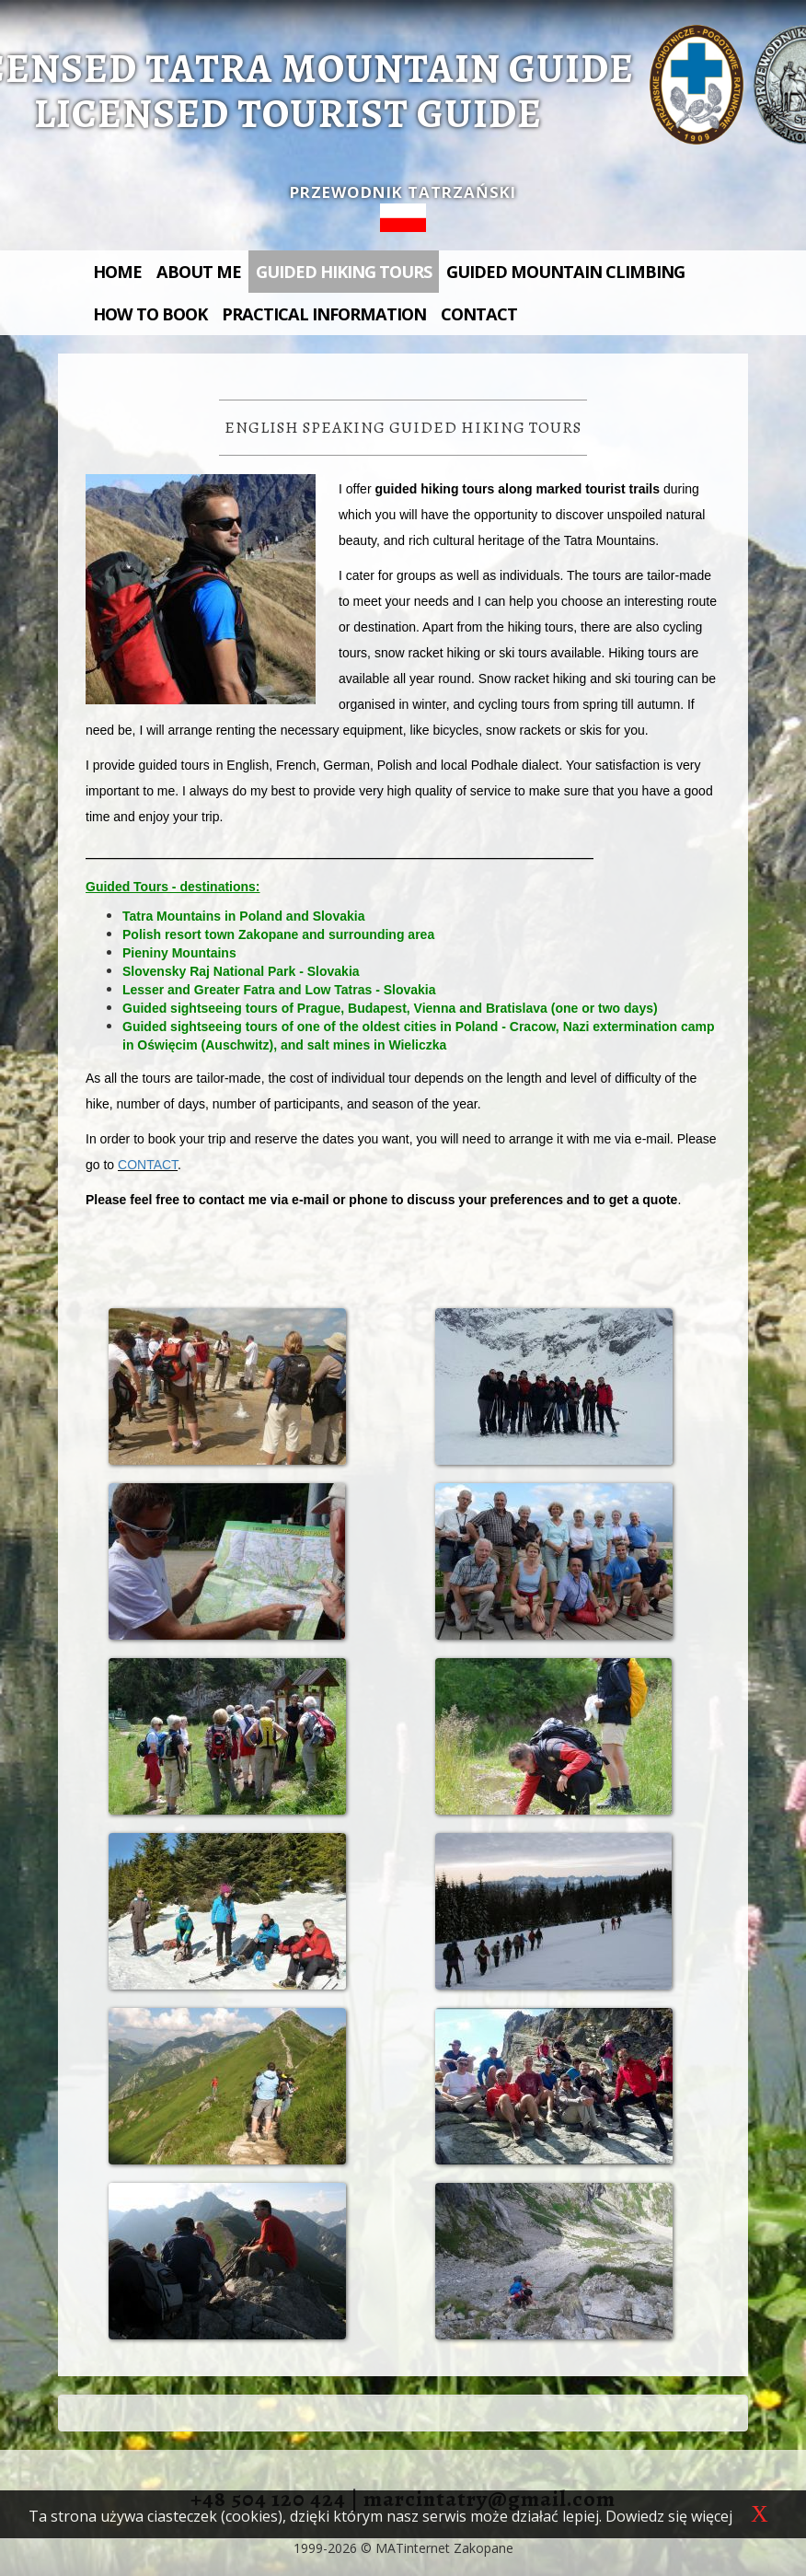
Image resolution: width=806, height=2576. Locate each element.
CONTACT (148, 1164)
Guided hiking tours (344, 272)
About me (198, 272)
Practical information (324, 314)
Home (117, 272)
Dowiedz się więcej (668, 2516)
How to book (150, 314)
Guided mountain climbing (565, 272)
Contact (479, 314)
